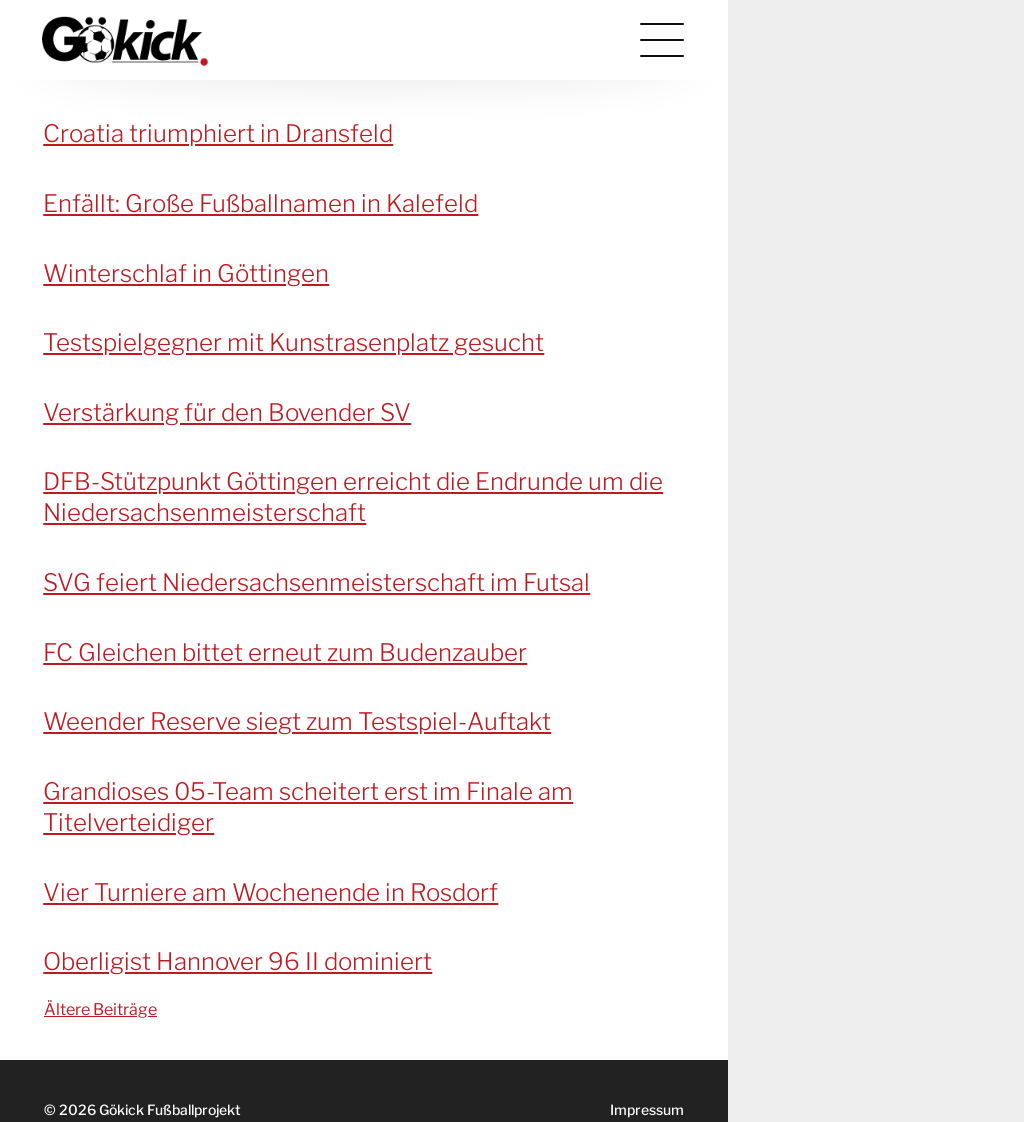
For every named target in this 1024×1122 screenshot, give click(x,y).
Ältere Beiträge (100, 1009)
